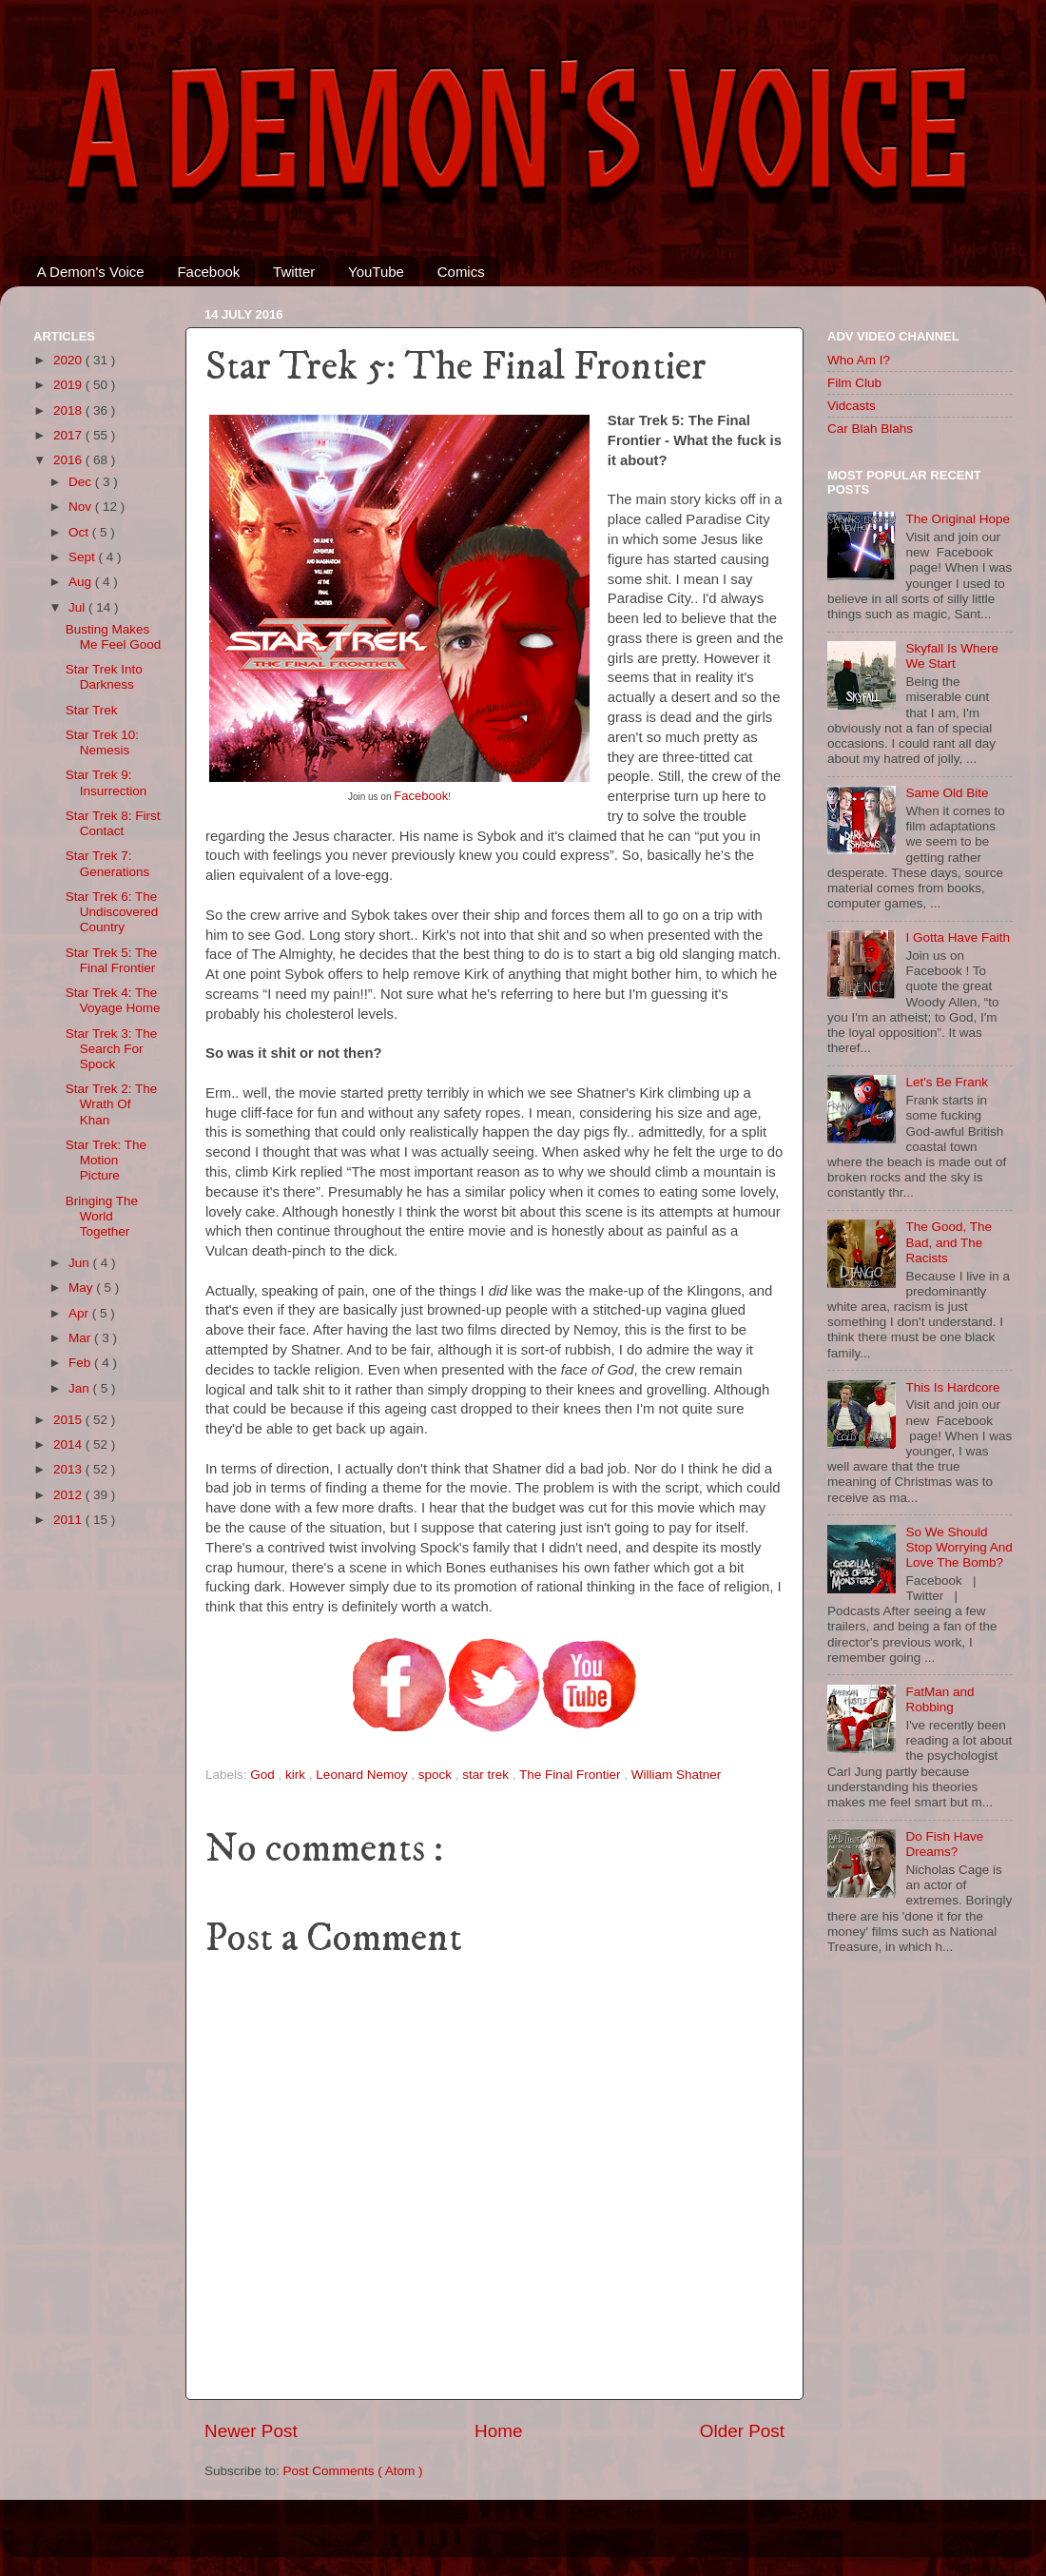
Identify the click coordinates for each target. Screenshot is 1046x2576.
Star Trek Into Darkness (104, 677)
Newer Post (251, 2431)
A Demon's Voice (91, 271)
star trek (487, 1774)
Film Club (854, 383)
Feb (81, 1363)
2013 (69, 1469)
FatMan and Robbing (939, 1699)
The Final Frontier (571, 1774)
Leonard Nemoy (363, 1774)
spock (436, 1774)
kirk (297, 1774)
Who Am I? (858, 360)
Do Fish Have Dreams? (944, 1844)
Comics (461, 271)
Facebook (208, 271)
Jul (78, 607)
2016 (69, 460)
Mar (81, 1338)
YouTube (376, 271)
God (264, 1774)
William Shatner (676, 1774)
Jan (80, 1388)
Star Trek (92, 710)
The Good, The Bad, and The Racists (948, 1242)
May (82, 1287)
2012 (69, 1495)
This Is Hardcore (952, 1387)
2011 (69, 1519)
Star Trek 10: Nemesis (102, 742)
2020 (69, 360)
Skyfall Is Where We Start (951, 656)
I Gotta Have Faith (957, 937)
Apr (80, 1313)
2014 (69, 1444)
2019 (69, 385)
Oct (80, 532)
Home (498, 2431)
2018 (69, 410)
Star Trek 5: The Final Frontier (112, 960)
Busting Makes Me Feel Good (114, 637)
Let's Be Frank (946, 1082)
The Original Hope (957, 519)
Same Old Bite (946, 793)
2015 (69, 1420)
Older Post (742, 2431)
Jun (80, 1263)
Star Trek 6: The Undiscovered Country (112, 911)
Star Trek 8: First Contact (113, 823)
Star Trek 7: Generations (108, 863)
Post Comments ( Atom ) (353, 2471)
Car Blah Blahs (870, 428)
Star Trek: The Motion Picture (106, 1160)
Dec (81, 482)
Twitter (294, 271)
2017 (69, 435)
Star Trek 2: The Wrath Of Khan (112, 1104)
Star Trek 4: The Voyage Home (113, 1000)
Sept (83, 557)
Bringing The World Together (102, 1216)
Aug (81, 582)
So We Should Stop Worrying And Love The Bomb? (958, 1547)
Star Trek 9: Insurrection (106, 782)
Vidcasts (851, 406)
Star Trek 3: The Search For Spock (112, 1048)
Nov (81, 506)
